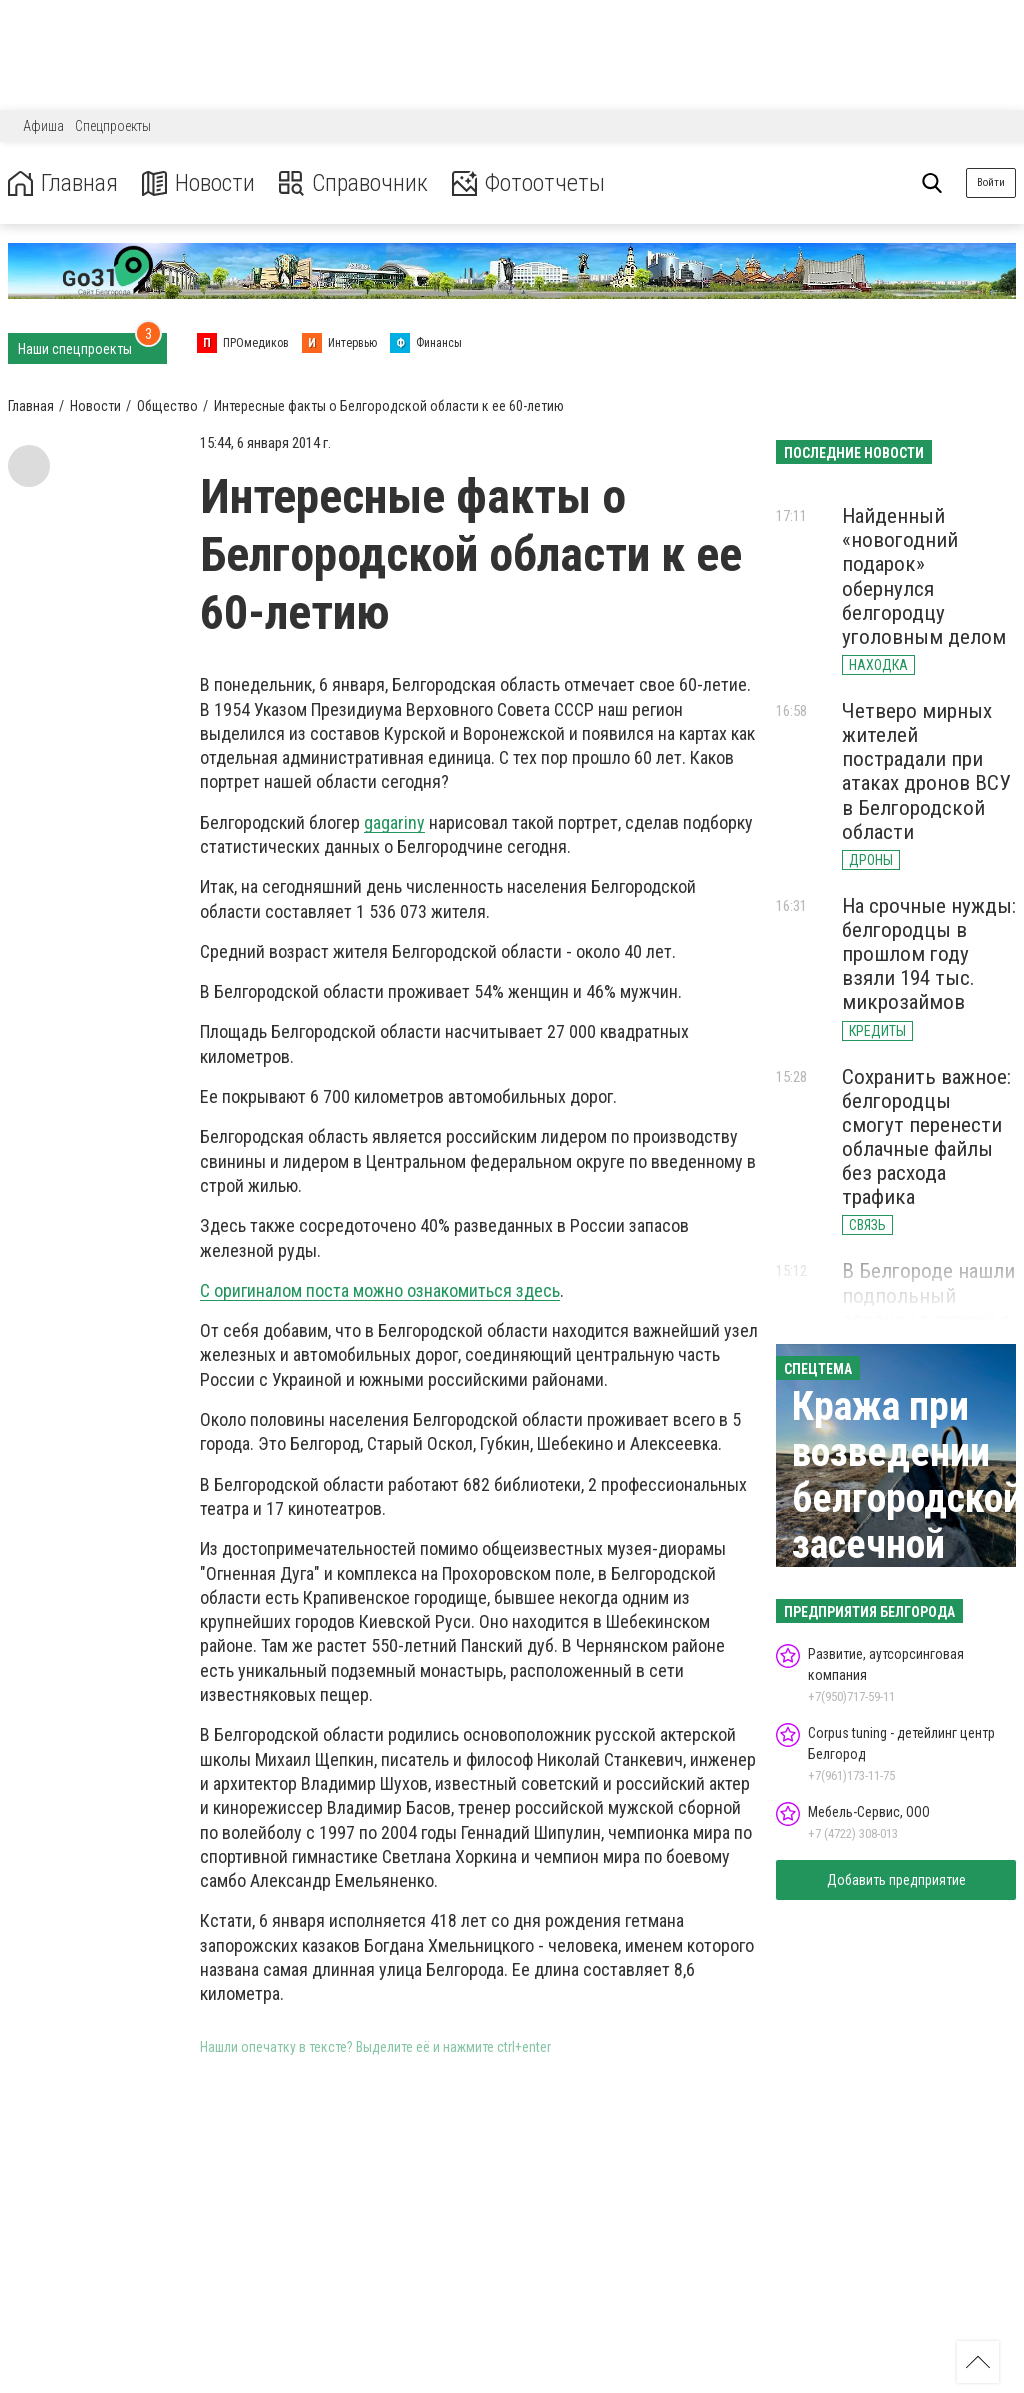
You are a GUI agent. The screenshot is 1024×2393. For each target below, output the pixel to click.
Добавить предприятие (896, 1880)
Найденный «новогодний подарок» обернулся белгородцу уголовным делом (924, 576)
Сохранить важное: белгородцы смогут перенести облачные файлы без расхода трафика (926, 1137)
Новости (198, 183)
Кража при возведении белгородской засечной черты (907, 1498)
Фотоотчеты (528, 183)
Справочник (353, 183)
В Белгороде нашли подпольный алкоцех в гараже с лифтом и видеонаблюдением (931, 1319)
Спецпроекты (113, 126)
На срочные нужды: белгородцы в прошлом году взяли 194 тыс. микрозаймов (929, 954)
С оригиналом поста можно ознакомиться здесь (380, 1290)
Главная (63, 183)
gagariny (394, 822)
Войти (991, 182)
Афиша (43, 126)
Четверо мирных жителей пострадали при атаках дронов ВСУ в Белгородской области (926, 771)
